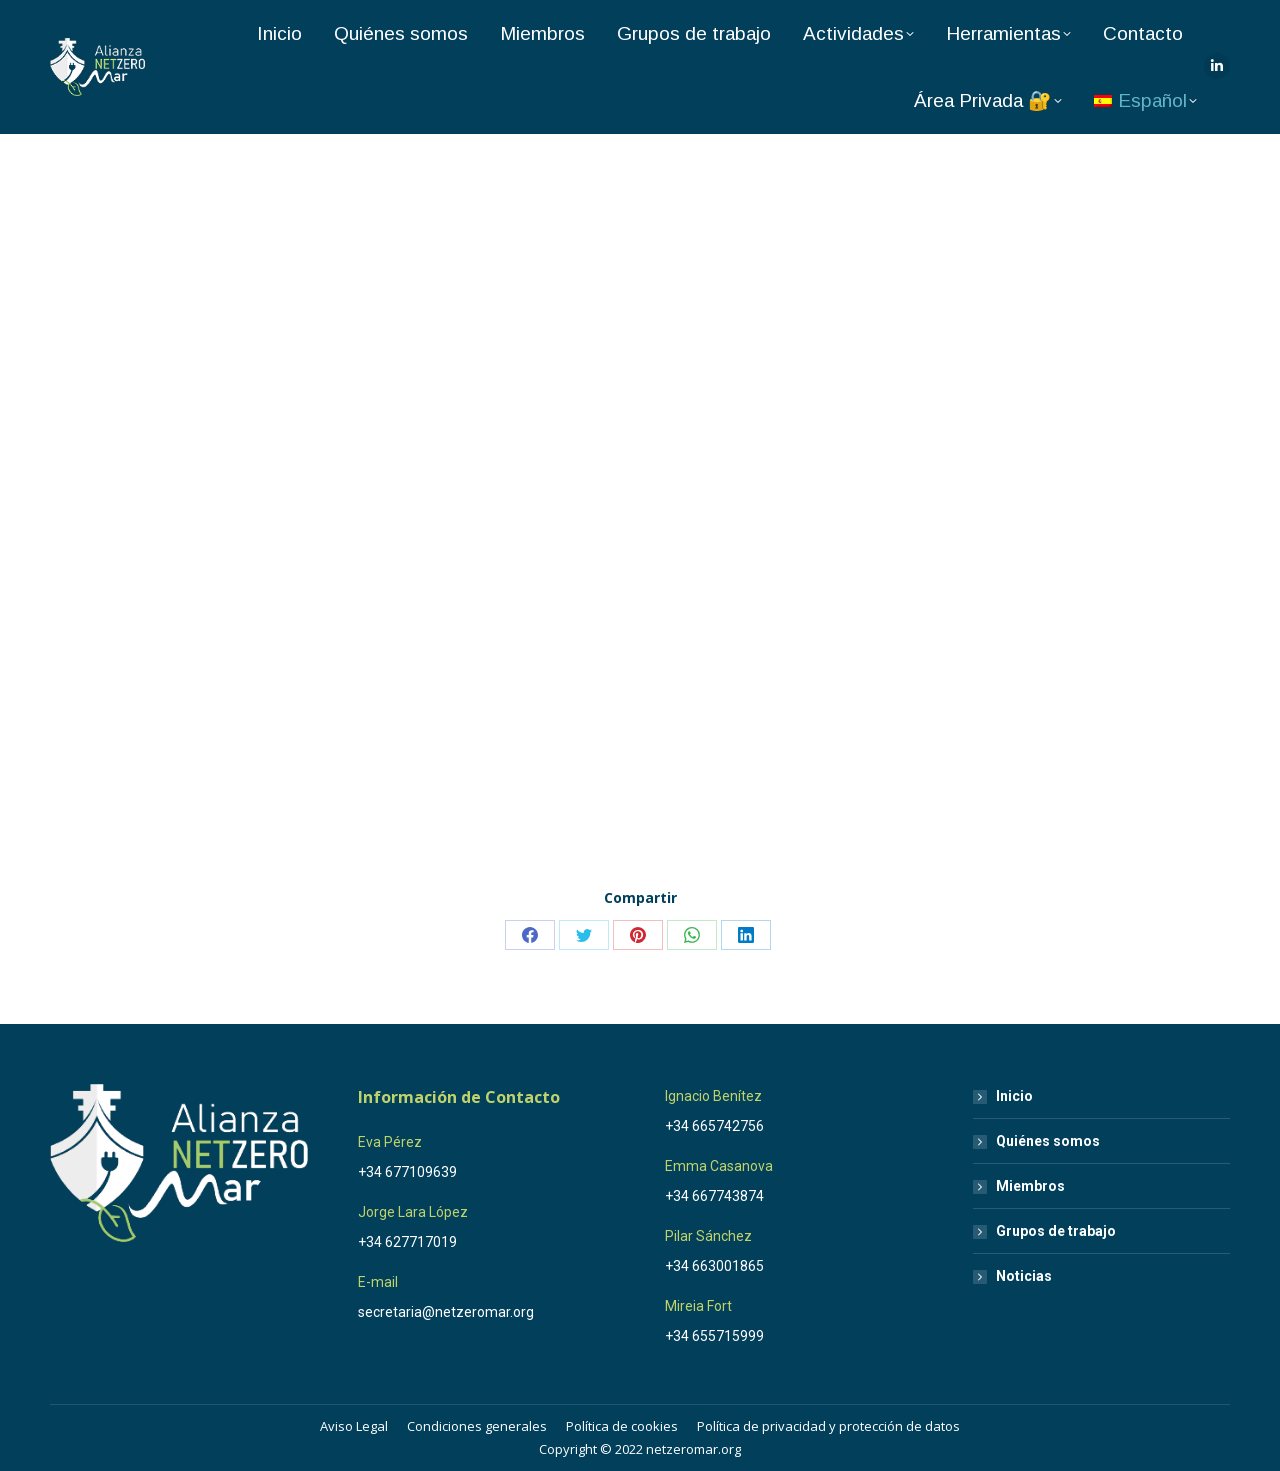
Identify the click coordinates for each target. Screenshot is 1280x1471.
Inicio (1014, 1096)
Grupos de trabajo (1056, 1231)
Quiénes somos (1048, 1141)
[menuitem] (1145, 100)
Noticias (1024, 1276)
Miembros (1030, 1186)
